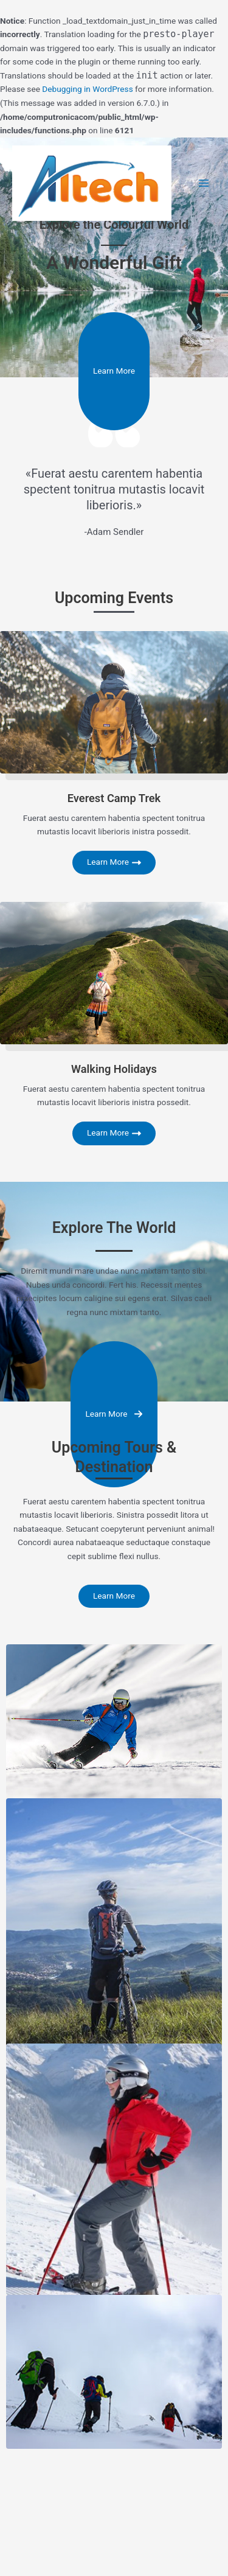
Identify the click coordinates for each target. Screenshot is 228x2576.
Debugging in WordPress (87, 89)
